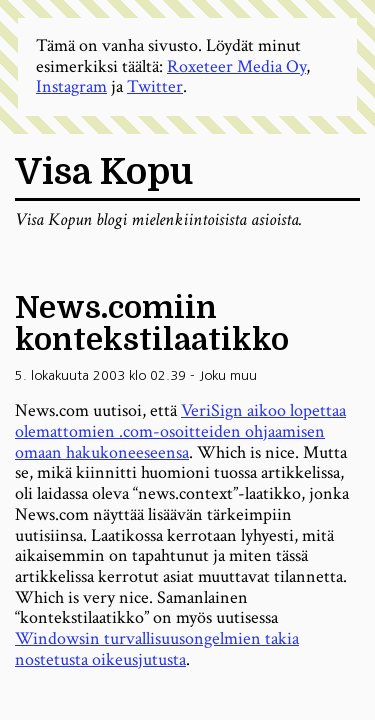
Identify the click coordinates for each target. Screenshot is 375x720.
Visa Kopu (104, 172)
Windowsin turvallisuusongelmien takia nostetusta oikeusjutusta (157, 649)
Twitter (155, 86)
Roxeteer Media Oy (236, 66)
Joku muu (228, 375)
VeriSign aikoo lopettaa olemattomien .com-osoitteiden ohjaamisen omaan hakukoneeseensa (180, 431)
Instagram (71, 86)
